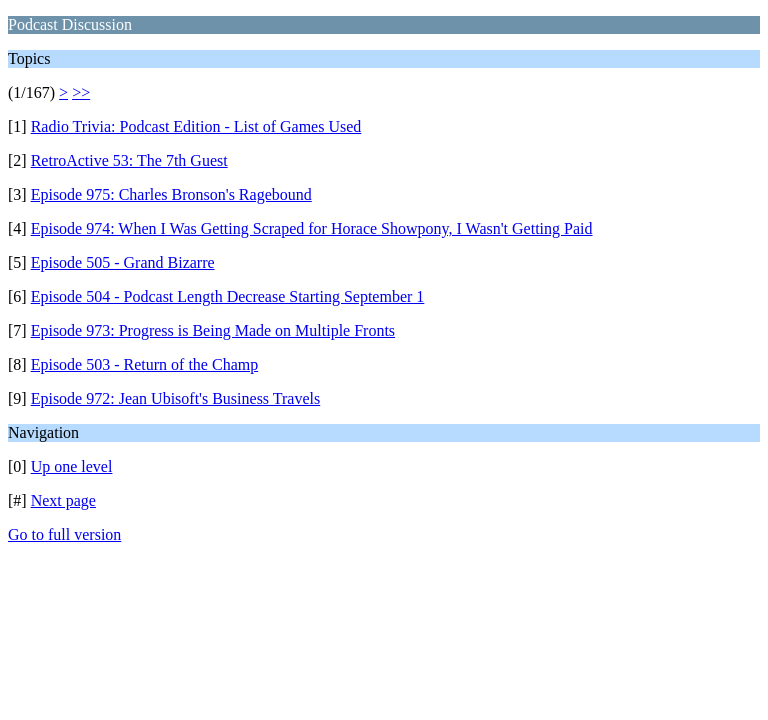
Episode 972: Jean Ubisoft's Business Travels (176, 398)
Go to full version (64, 534)
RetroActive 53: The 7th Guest (129, 160)
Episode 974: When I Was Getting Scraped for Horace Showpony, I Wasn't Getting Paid (312, 228)
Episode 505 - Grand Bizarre (123, 262)
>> (81, 92)
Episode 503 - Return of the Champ (145, 364)
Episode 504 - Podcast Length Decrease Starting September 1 (228, 296)
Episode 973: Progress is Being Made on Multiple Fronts (213, 330)
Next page (63, 500)
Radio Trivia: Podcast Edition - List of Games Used (196, 126)
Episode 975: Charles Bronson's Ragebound (171, 194)
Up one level (72, 466)
